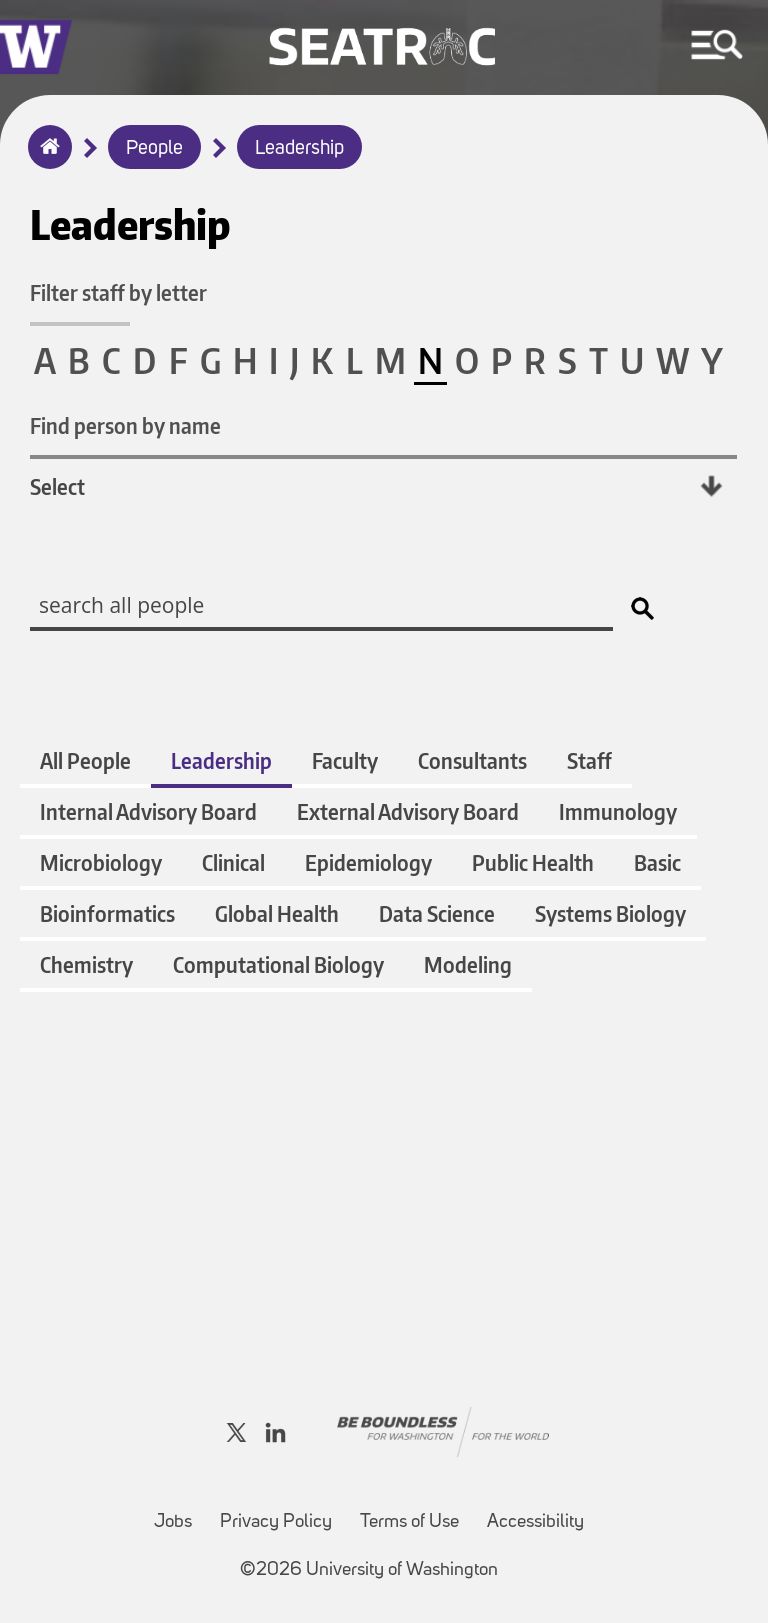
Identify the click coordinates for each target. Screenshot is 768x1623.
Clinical (233, 862)
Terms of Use (409, 1522)
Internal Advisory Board (148, 811)
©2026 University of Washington (369, 1570)
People (154, 149)
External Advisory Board (408, 811)
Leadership (299, 149)
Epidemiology (368, 862)
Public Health (533, 862)
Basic (657, 862)
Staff (589, 760)
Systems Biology (610, 913)
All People (85, 760)
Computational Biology (278, 964)
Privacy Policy (276, 1522)
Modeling (468, 964)
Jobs (173, 1522)
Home (45, 160)
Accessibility (535, 1522)
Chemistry (86, 964)
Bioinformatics (107, 913)
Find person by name (125, 425)
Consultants (472, 760)
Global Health (277, 913)
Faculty (345, 760)
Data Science (437, 913)
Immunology (618, 811)
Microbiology (101, 862)
